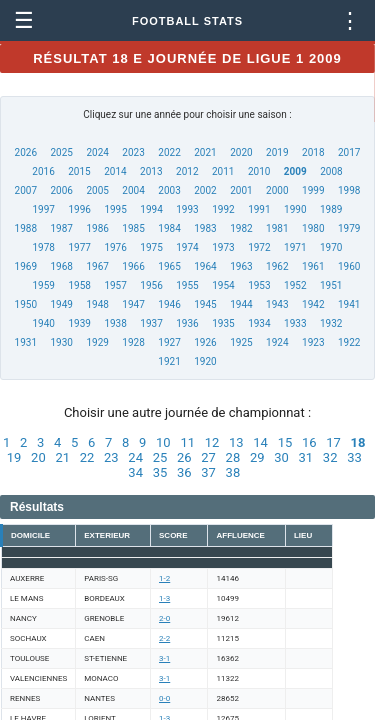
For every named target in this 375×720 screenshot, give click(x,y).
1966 (133, 266)
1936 (187, 323)
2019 (277, 152)
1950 (26, 304)
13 (236, 442)
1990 (295, 209)
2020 (241, 152)
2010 (259, 171)
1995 (115, 209)
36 (184, 472)
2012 (187, 171)
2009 (295, 171)
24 (135, 457)
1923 (313, 342)
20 (38, 457)
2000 (277, 190)
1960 (349, 266)
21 (62, 457)
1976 (115, 247)
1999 (313, 190)
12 (212, 442)
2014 (115, 171)
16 (309, 442)
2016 (43, 171)
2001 (241, 190)
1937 (151, 323)
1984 (169, 228)
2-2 (164, 638)
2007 (26, 190)
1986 (97, 228)
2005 (97, 190)
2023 (133, 152)
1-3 (164, 598)
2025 (61, 152)
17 (333, 442)
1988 (26, 228)
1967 (97, 266)
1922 (349, 342)
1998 (349, 190)
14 (260, 442)
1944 (241, 304)
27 (208, 457)
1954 (223, 285)
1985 (133, 228)
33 (354, 457)
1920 (205, 361)
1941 (349, 304)
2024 (97, 152)
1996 (79, 209)
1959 (44, 285)
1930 (61, 342)
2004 (133, 190)
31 (306, 457)
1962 (277, 266)
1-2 (164, 578)
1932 (331, 323)
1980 (313, 228)
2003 (169, 190)
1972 (259, 247)
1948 (97, 304)
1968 (61, 266)
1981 (277, 228)
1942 (313, 304)
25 (160, 457)
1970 (331, 247)
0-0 (164, 698)
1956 (151, 285)
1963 (241, 266)
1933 (295, 323)
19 (14, 457)
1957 (115, 285)
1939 (79, 323)
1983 (205, 228)
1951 (331, 285)
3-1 (164, 658)
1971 (295, 247)
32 (330, 457)
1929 (97, 342)
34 (135, 472)
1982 (241, 228)
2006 (61, 190)
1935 (223, 323)
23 (111, 457)
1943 (277, 304)
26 (184, 457)
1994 (151, 209)
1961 (313, 266)
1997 (44, 209)
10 (163, 442)
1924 (277, 342)
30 (281, 457)
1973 (223, 247)
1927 (169, 342)
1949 (61, 304)
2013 (151, 171)
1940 (44, 323)
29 (257, 457)
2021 (205, 152)
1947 (133, 304)
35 (160, 472)
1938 (115, 323)
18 (358, 442)
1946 (169, 304)
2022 (169, 152)
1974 (187, 247)
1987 (61, 228)
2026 (26, 152)
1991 (259, 209)
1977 (79, 247)
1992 (223, 209)
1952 (295, 285)
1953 (259, 285)
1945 (205, 304)
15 (285, 442)
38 (233, 472)
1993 (187, 209)
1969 (26, 266)
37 (208, 472)
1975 (151, 247)
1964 (205, 266)
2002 (205, 190)
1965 (169, 266)
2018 (313, 152)
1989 (331, 209)
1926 (205, 342)
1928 (133, 342)
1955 (187, 285)
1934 (259, 323)
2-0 (164, 618)
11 (187, 442)
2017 (349, 152)
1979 (349, 228)
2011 (223, 171)
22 (87, 457)
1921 (169, 361)
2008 (331, 171)
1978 (44, 247)
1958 (79, 285)
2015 (79, 171)
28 (233, 457)
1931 (26, 342)
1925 (241, 342)
